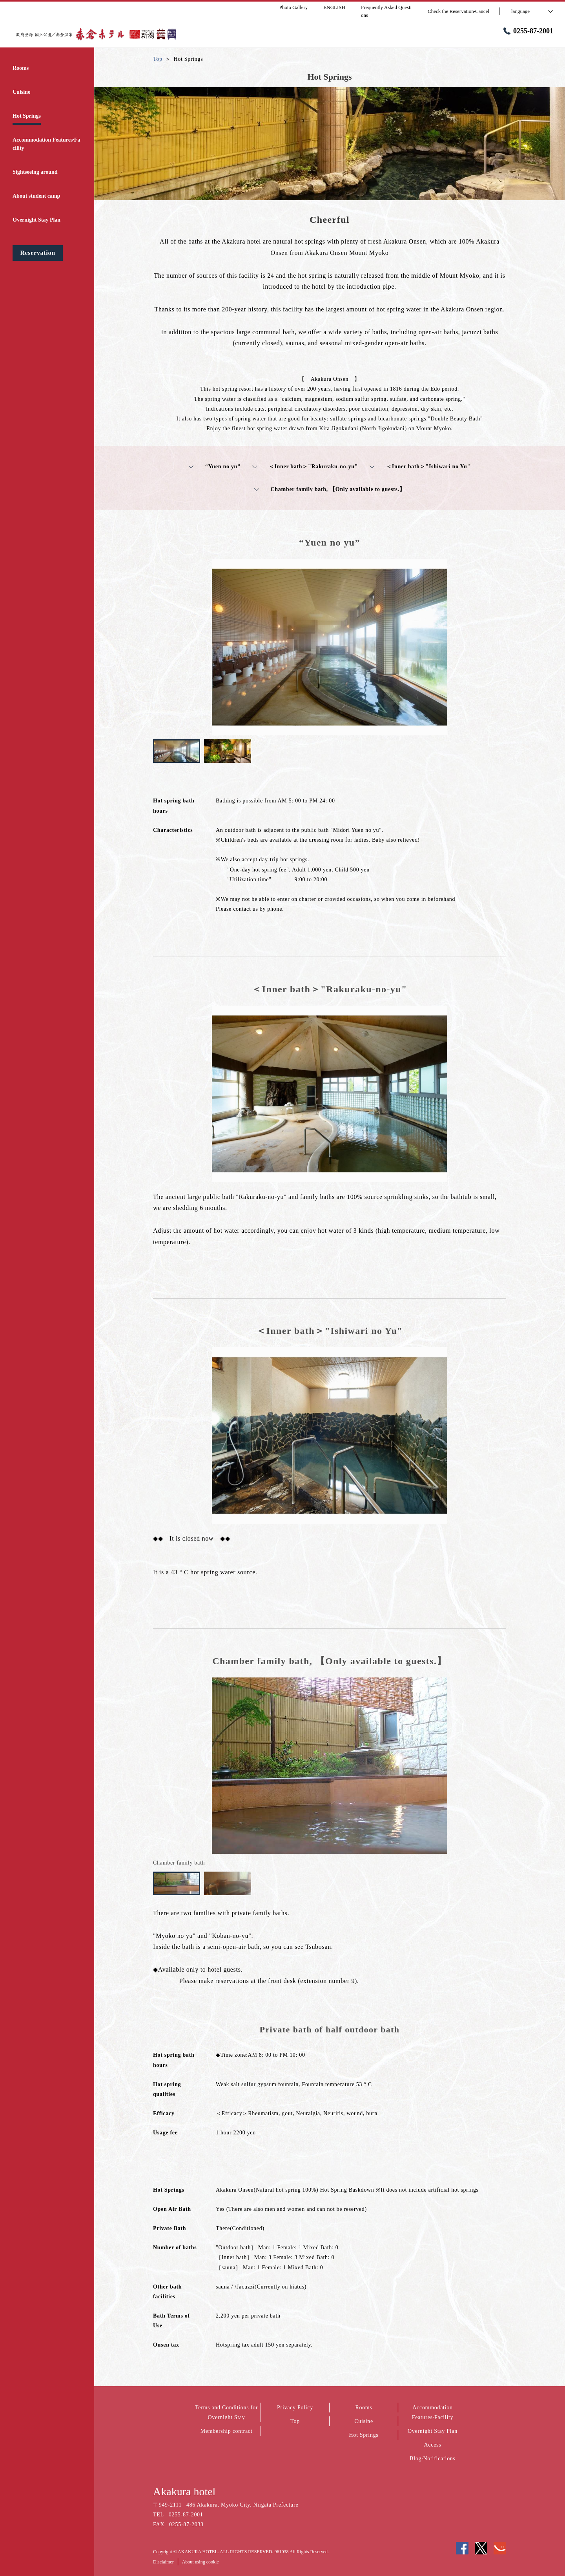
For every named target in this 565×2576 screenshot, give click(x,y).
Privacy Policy (295, 2407)
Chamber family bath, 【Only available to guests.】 (329, 489)
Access (432, 2445)
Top (295, 2421)
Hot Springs (364, 2435)
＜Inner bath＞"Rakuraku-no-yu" (305, 467)
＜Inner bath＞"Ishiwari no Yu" (420, 467)
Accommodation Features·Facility (433, 2412)
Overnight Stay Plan (432, 2431)
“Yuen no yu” (215, 467)
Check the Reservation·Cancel (458, 11)
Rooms (363, 2407)
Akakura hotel (184, 2491)
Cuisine (363, 2421)
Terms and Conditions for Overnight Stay (226, 2412)
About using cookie (200, 2562)
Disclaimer (163, 2562)
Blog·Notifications (432, 2458)
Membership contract (226, 2431)
